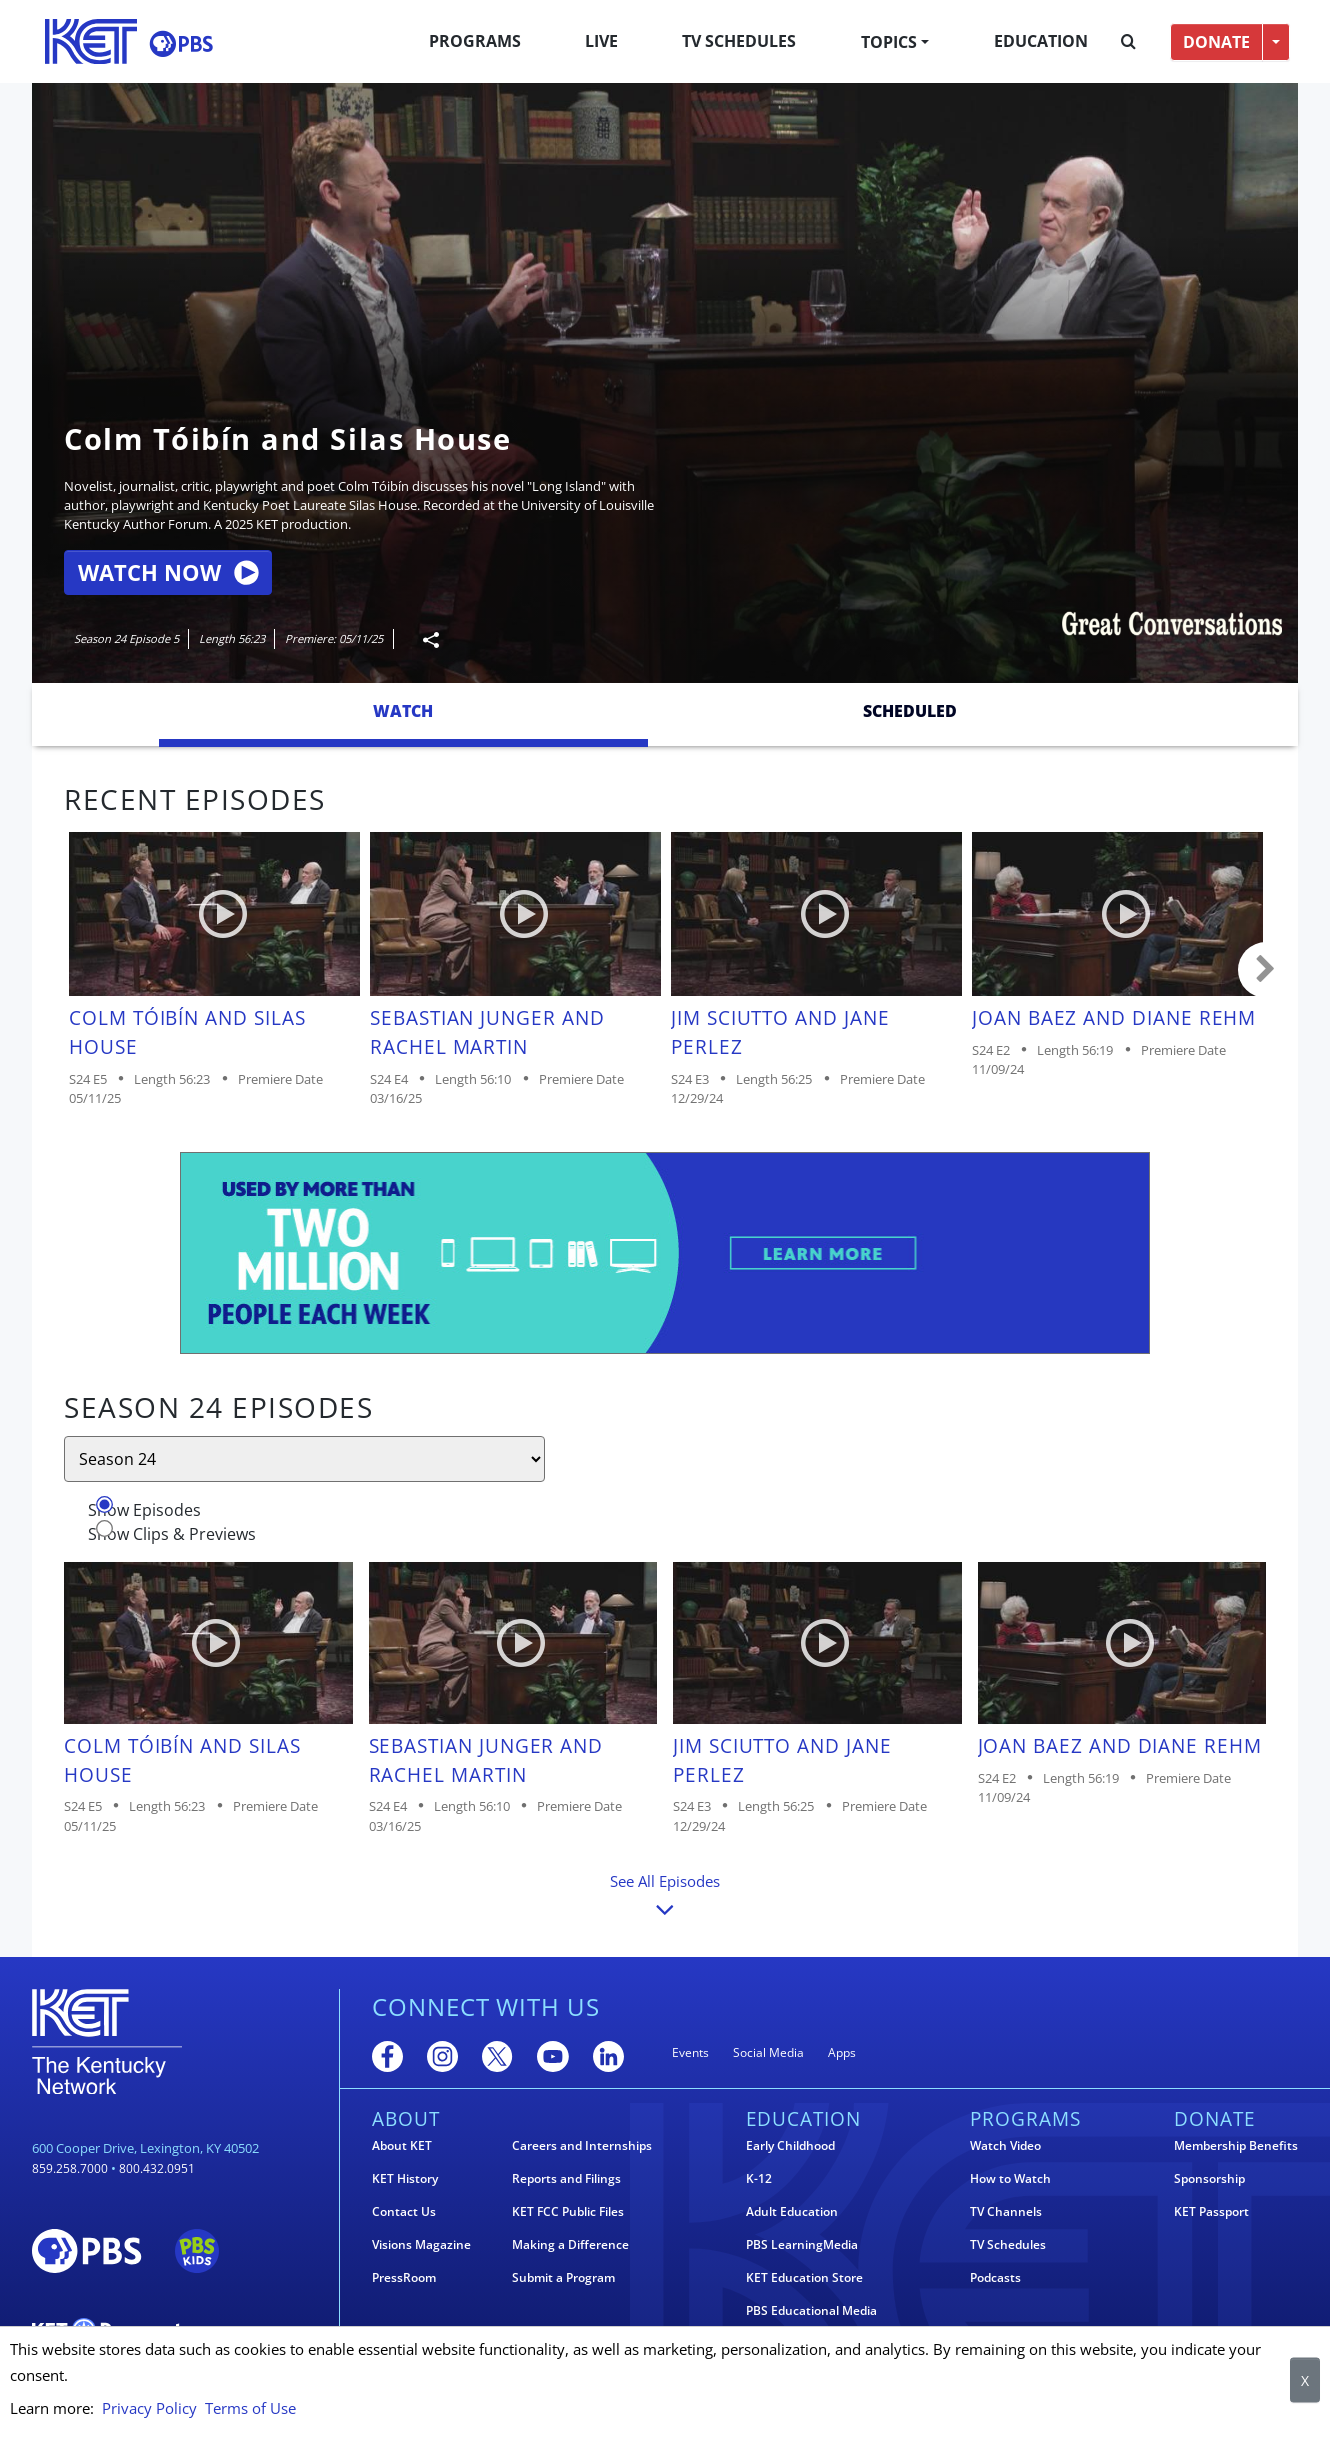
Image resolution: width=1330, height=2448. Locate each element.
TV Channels (1006, 2212)
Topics (889, 42)
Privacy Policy (149, 2408)
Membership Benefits (1236, 2146)
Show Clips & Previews (172, 1534)
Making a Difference (570, 2245)
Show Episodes (144, 1510)
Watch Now (168, 572)
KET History (405, 2179)
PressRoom (404, 2278)
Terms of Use (250, 2408)
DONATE (1216, 42)
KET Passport (1211, 2212)
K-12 (759, 2179)
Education (1041, 41)
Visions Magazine (421, 2245)
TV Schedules (739, 41)
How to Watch (1010, 2179)
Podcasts (995, 2278)
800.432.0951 (157, 2168)
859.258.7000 (70, 2168)
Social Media (768, 2052)
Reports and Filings (566, 2179)
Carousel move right (1266, 970)
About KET (402, 2146)
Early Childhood (790, 2146)
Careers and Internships (582, 2146)
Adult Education (792, 2212)
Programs (475, 41)
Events (690, 2052)
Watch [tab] (403, 711)
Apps (842, 2052)
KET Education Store (804, 2278)
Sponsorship (1209, 2179)
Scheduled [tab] (910, 711)
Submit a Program (563, 2278)
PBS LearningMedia (802, 2245)
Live (601, 41)
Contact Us (404, 2212)
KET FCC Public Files (568, 2212)
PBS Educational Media (811, 2311)
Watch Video (1005, 2146)
